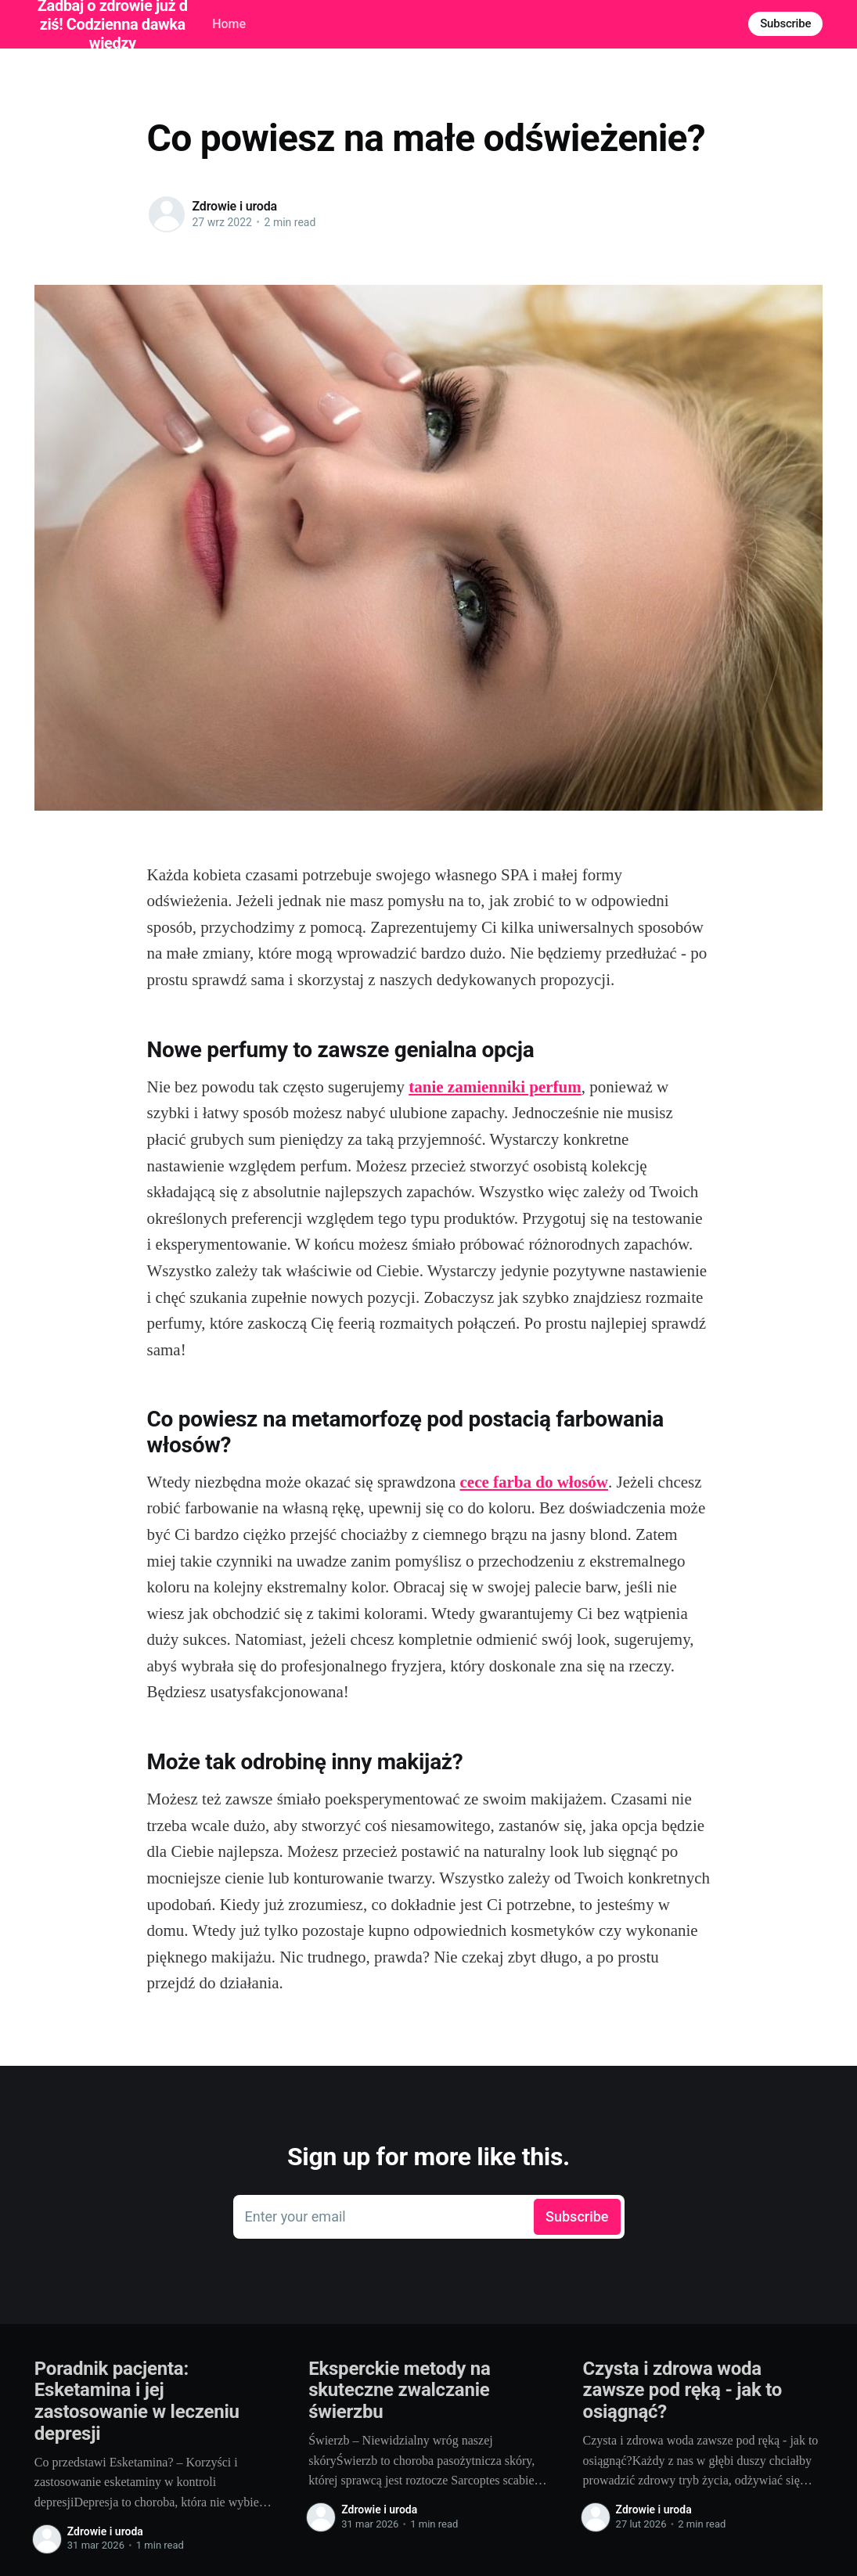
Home (229, 23)
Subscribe (785, 23)
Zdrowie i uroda (235, 206)
